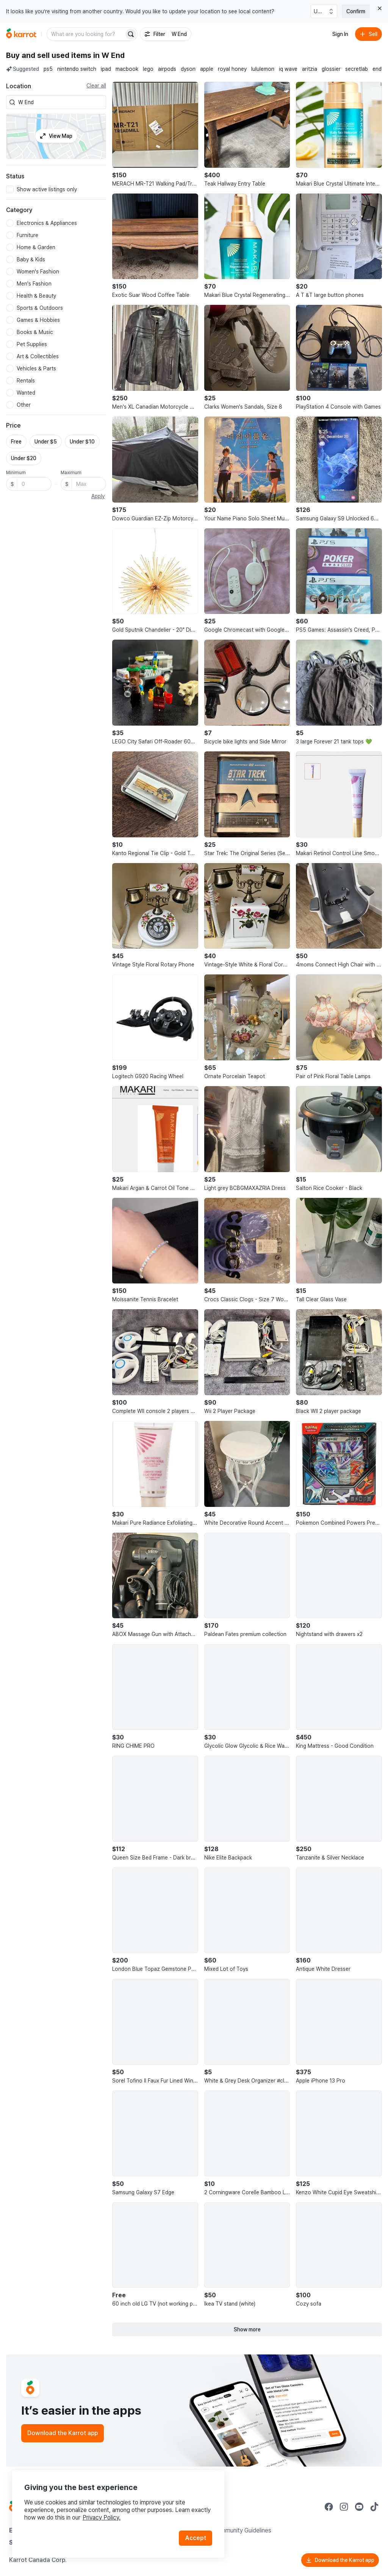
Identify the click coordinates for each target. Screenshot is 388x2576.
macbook (127, 69)
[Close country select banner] (379, 8)
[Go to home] (21, 34)
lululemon (262, 69)
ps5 (48, 69)
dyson (188, 69)
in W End (109, 55)
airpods (167, 69)
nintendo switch (76, 69)
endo (378, 69)
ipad (106, 69)
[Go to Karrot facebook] (328, 2506)
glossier (331, 69)
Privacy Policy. (101, 2517)
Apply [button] (98, 496)
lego (148, 69)
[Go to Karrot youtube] (359, 2506)
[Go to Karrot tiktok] (374, 2506)
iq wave (288, 69)
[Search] (130, 34)
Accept (195, 2538)
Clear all (96, 86)
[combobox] (60, 102)
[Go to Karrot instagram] (344, 2506)
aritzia (309, 69)
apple (206, 69)
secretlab (356, 69)
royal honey (232, 69)
